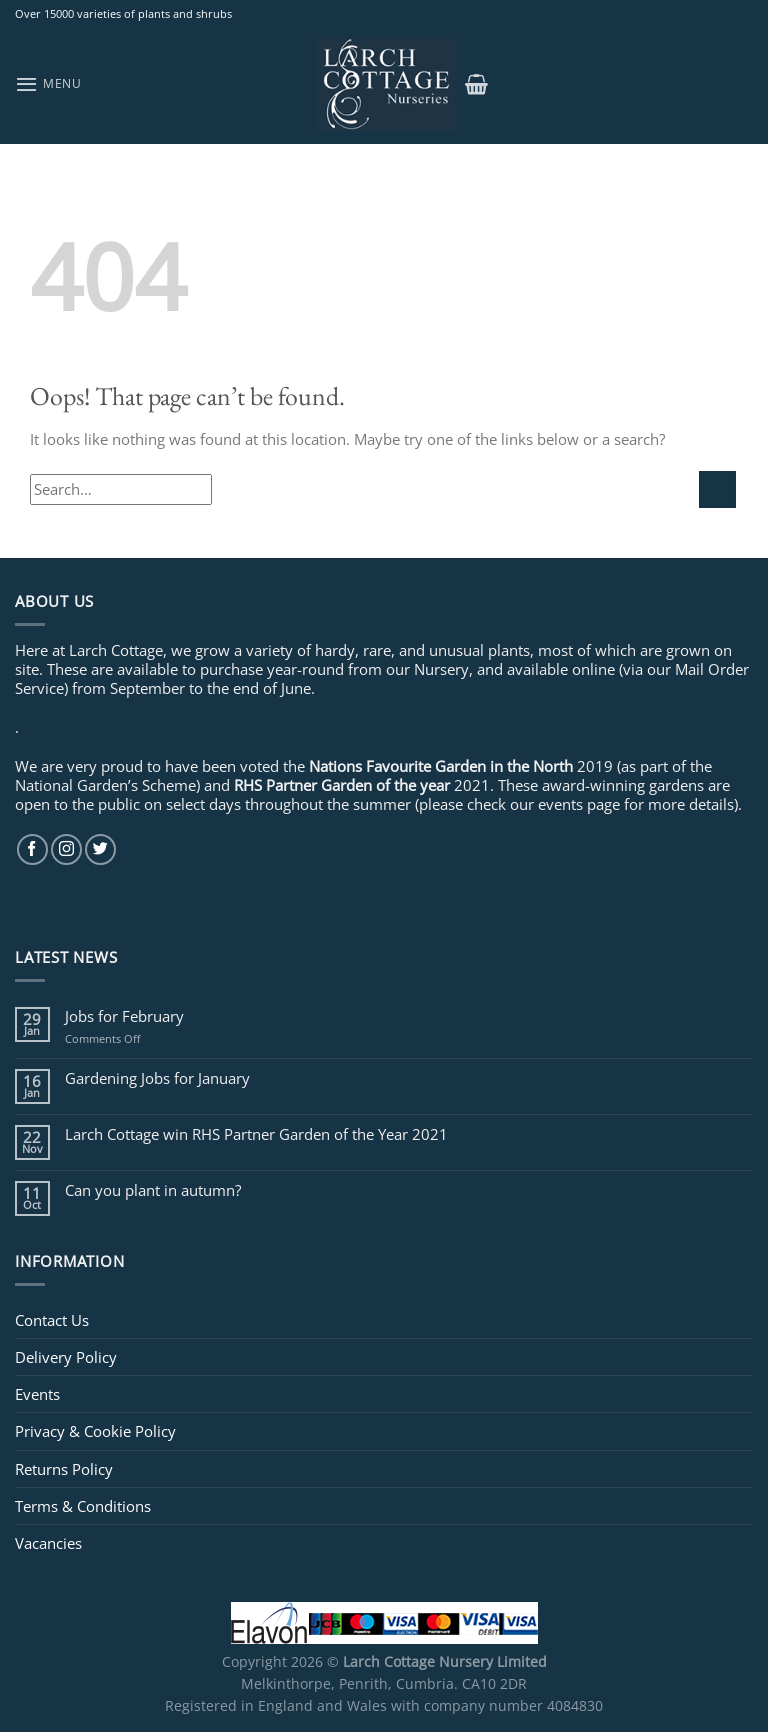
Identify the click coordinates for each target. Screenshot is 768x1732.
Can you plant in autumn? (153, 1190)
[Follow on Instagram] (66, 849)
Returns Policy (64, 1469)
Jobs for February (124, 1016)
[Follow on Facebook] (32, 849)
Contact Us (52, 1320)
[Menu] (48, 84)
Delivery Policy (66, 1357)
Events (37, 1394)
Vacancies (48, 1543)
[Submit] (717, 489)
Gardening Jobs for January (157, 1078)
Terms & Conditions (83, 1506)
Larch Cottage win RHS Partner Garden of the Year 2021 (256, 1134)
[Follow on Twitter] (100, 849)
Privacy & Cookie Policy (95, 1431)
